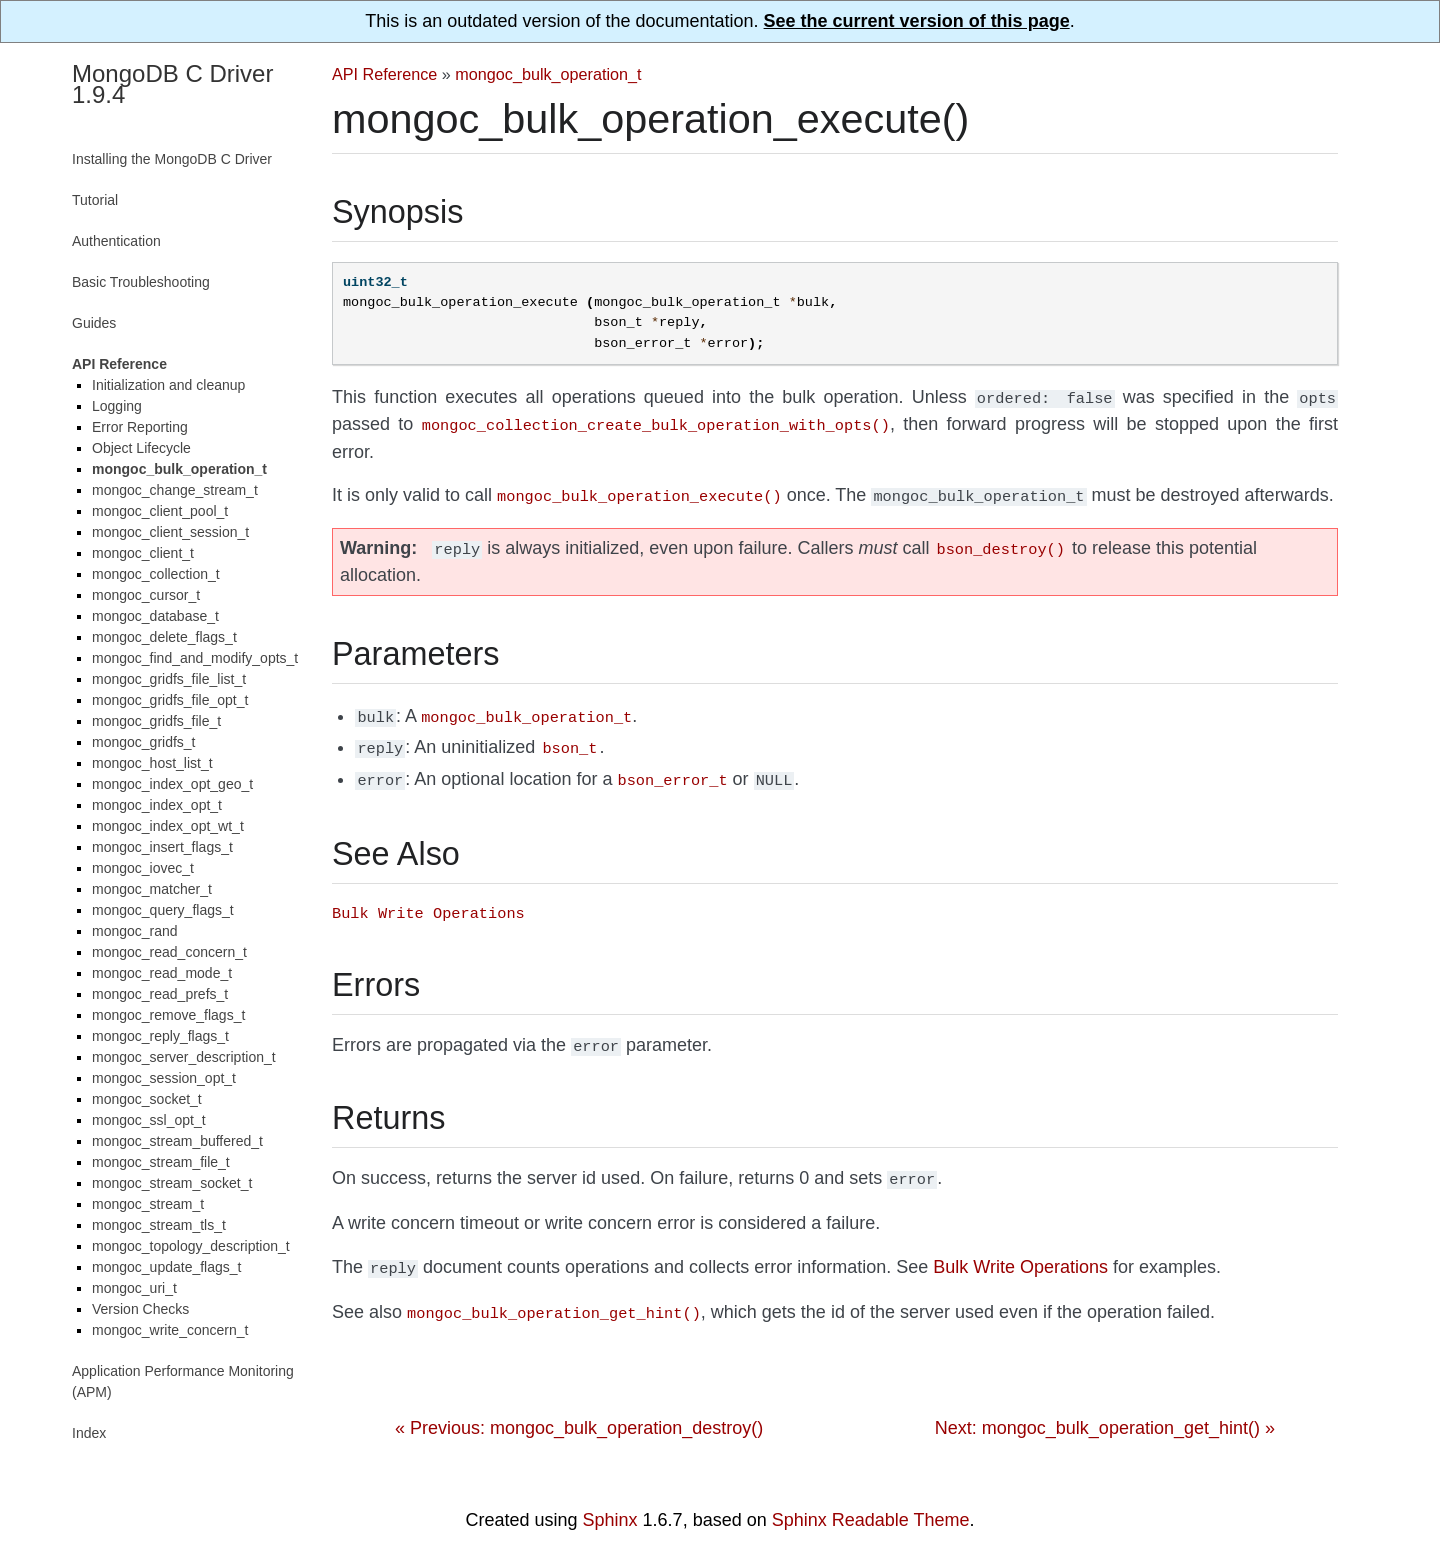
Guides (94, 323)
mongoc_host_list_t (152, 763)
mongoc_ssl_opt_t (149, 1120)
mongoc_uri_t (134, 1288)
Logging (117, 406)
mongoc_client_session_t (170, 532)
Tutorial (95, 200)
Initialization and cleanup (168, 385)
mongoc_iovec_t (143, 868)
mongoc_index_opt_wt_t (168, 826)
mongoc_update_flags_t (166, 1267)
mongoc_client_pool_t (160, 511)
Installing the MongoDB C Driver (172, 159)
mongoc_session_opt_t (164, 1078)
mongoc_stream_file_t (161, 1162)
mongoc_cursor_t (146, 595)
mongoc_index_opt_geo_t (172, 784)
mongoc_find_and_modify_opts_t (195, 658)
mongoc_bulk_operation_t (548, 74)
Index (89, 1433)
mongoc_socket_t (147, 1099)
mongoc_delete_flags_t (164, 637)
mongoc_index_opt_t (157, 805)
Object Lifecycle (141, 448)
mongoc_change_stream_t (175, 490)
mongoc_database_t (155, 616)
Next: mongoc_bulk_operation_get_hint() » (1105, 1406)
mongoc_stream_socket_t (172, 1183)
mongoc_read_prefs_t (160, 994)
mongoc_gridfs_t (144, 742)
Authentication (116, 241)
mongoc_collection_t (156, 574)
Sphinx (610, 1520)
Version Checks (140, 1309)
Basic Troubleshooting (141, 282)
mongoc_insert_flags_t (162, 847)
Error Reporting (140, 427)
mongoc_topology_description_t (191, 1246)
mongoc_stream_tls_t (159, 1225)
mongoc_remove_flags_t (168, 1015)
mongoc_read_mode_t (162, 973)
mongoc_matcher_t (152, 889)
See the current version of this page (917, 21)
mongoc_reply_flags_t (160, 1036)
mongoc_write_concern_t (170, 1330)
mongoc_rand (135, 931)
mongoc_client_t (143, 553)
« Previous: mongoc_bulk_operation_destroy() (579, 1406)
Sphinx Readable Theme (871, 1520)
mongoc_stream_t (148, 1204)
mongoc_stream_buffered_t (177, 1141)
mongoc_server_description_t (184, 1057)
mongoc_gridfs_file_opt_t (170, 700)
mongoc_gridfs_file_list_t (169, 679)
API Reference (384, 74)
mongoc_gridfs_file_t (156, 721)
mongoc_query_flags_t (163, 910)
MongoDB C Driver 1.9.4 (172, 84)
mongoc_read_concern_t (169, 952)
